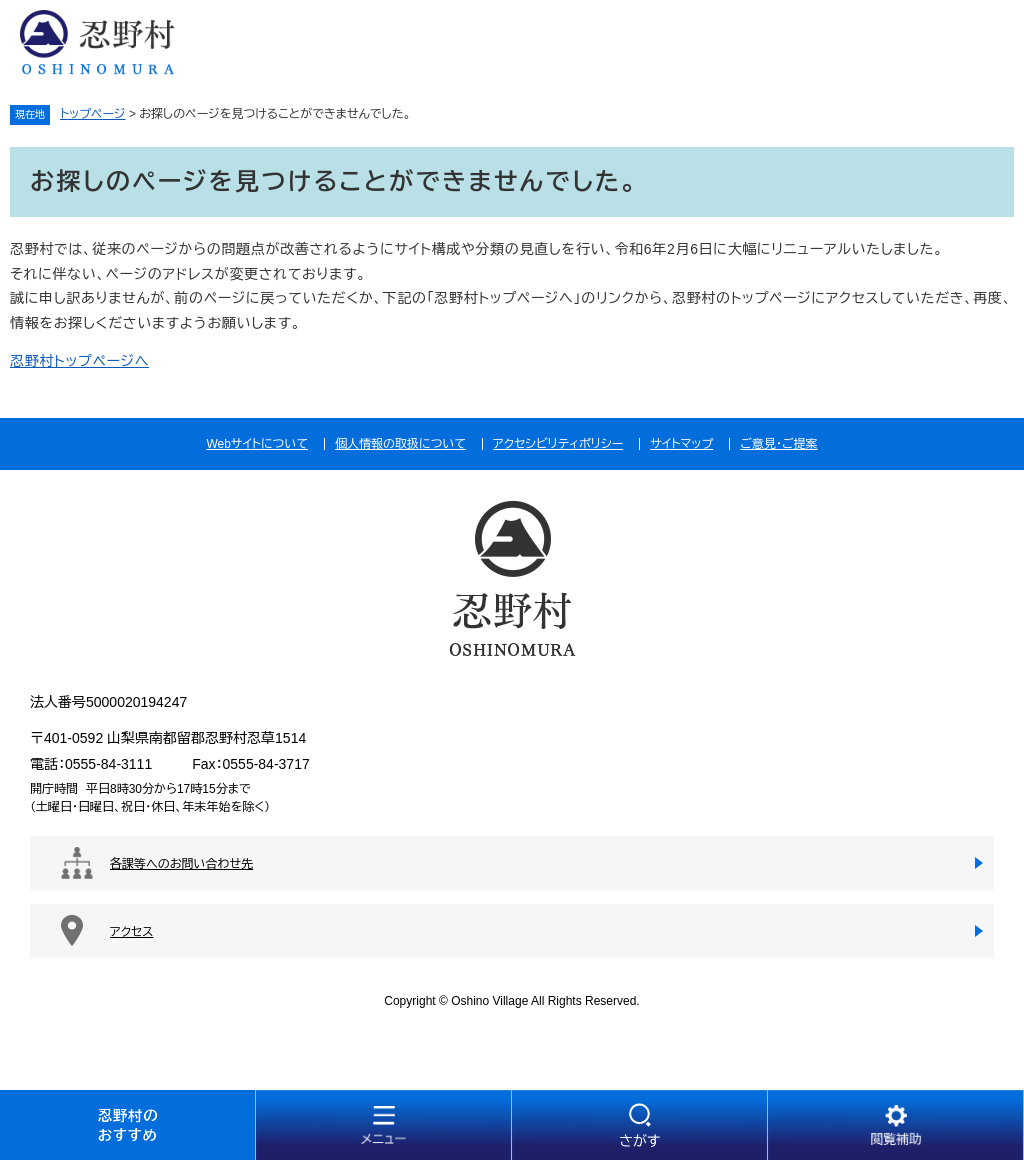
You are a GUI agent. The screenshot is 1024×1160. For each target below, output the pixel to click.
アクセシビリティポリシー (558, 444)
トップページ (93, 114)
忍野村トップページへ (79, 361)
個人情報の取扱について (400, 444)
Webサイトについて (257, 444)
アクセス (131, 932)
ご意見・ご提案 (778, 444)
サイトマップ (681, 444)
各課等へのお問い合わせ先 (181, 864)
